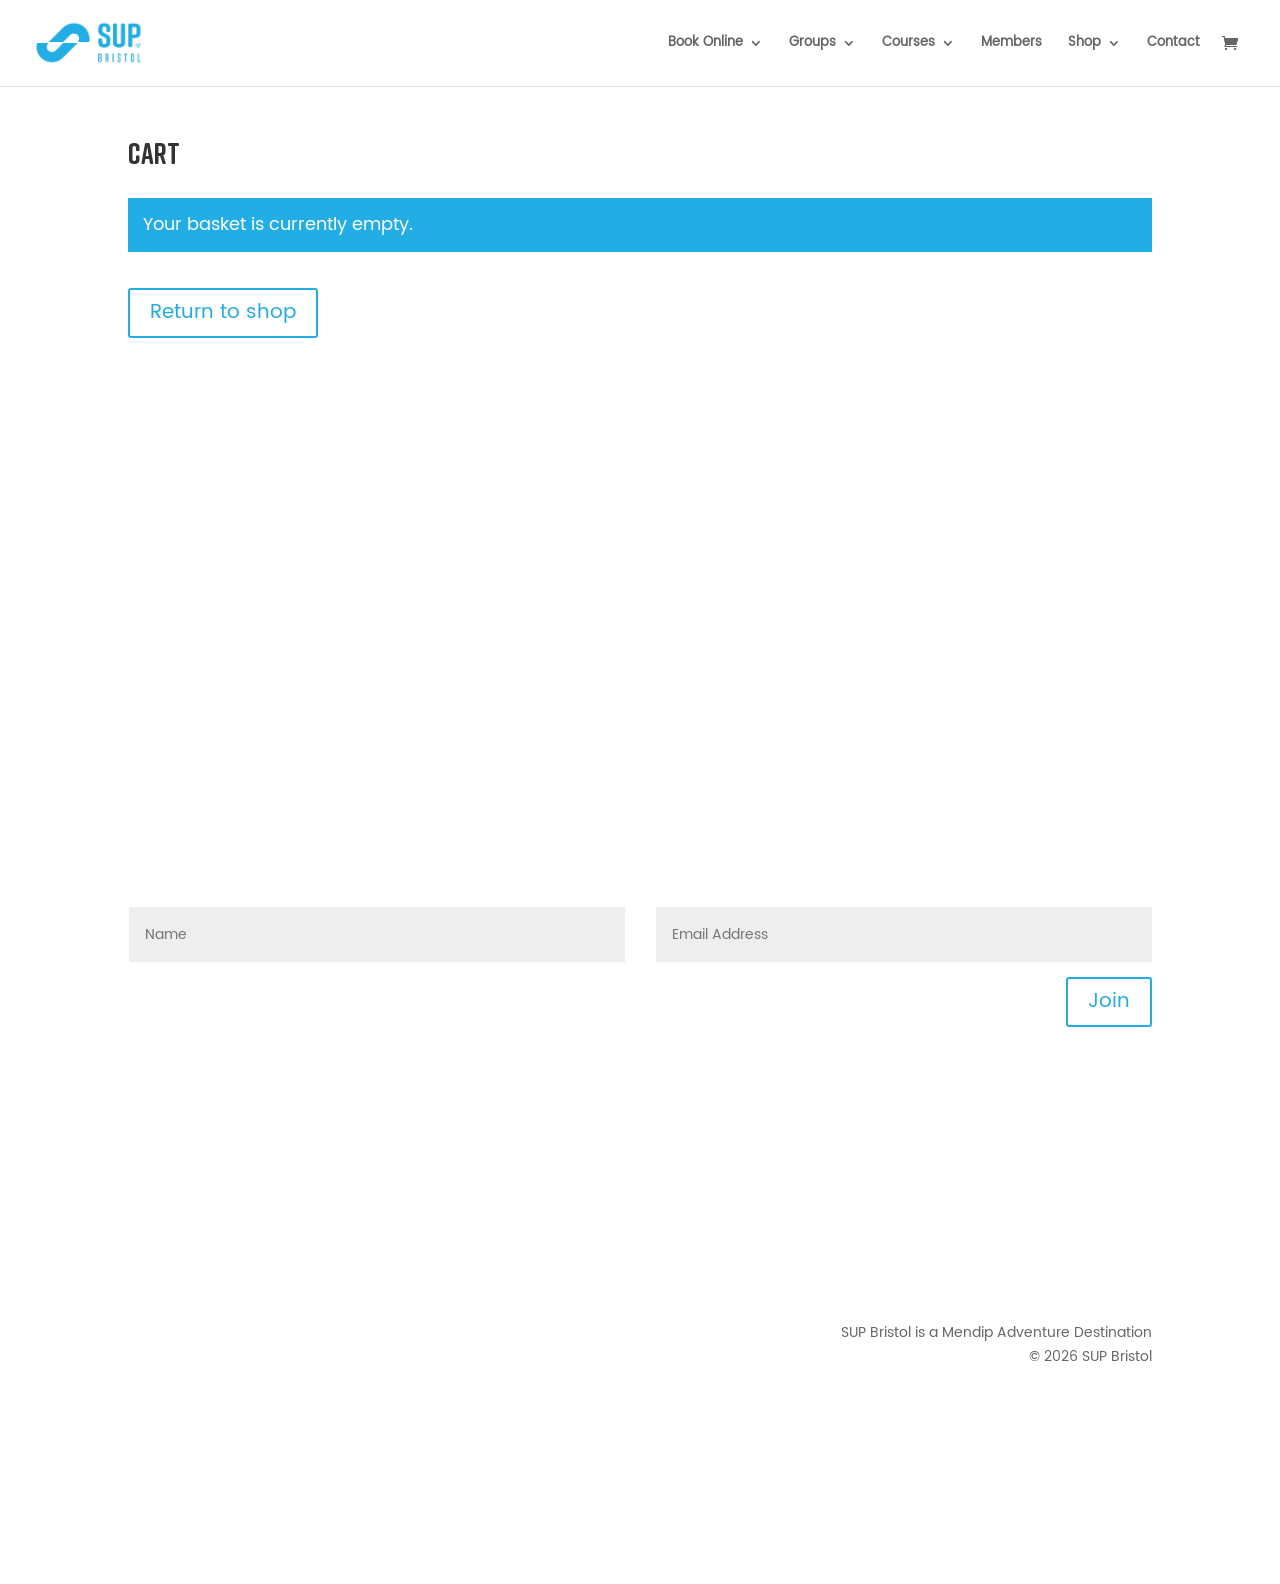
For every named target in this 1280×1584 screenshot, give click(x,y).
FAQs (272, 1137)
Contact (1173, 44)
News (1133, 1137)
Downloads (1114, 1185)
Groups (812, 44)
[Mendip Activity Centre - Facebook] (143, 1213)
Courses (908, 44)
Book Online (705, 44)
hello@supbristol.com (250, 1113)
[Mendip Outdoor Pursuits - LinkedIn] (257, 1213)
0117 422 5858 (232, 1161)
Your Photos (1111, 1280)
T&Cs (1134, 1209)
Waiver (1128, 1256)
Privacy (1127, 1232)
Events (1129, 1113)
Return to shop (223, 312)
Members (1011, 44)
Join (1109, 1001)
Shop (1084, 44)
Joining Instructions (1085, 1161)
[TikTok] (219, 1213)
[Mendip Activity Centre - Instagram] (183, 1213)
